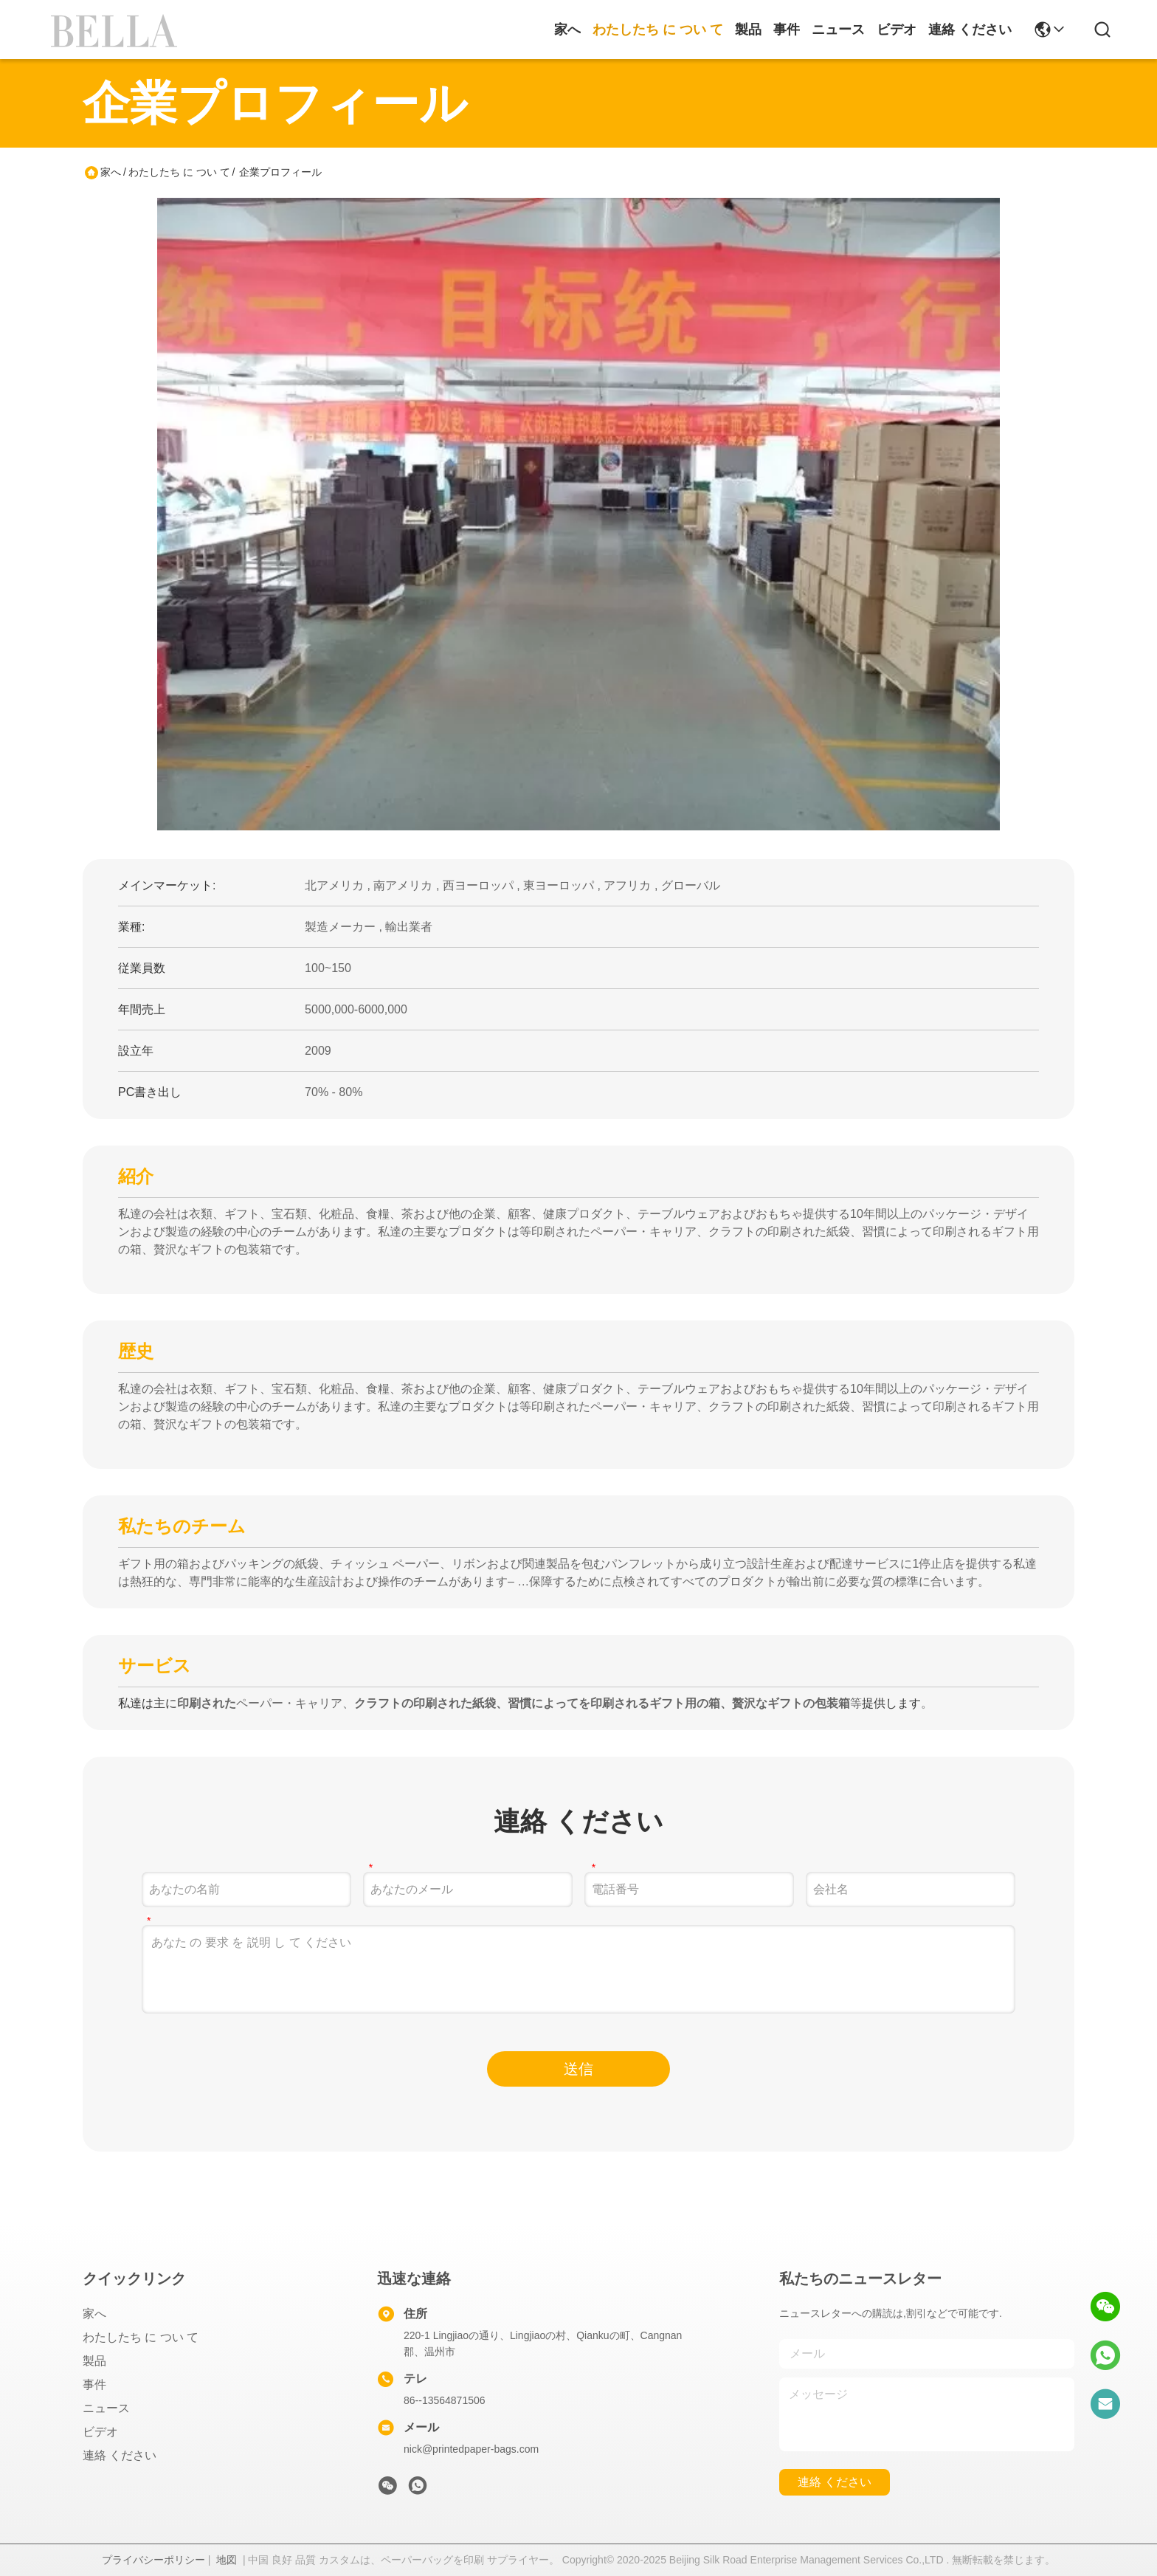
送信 (578, 2069)
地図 (226, 2560)
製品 (748, 29)
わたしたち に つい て (658, 29)
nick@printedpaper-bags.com (471, 2449)
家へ (567, 29)
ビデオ (896, 29)
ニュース (838, 29)
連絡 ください (970, 29)
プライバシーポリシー (153, 2560)
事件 (786, 29)
